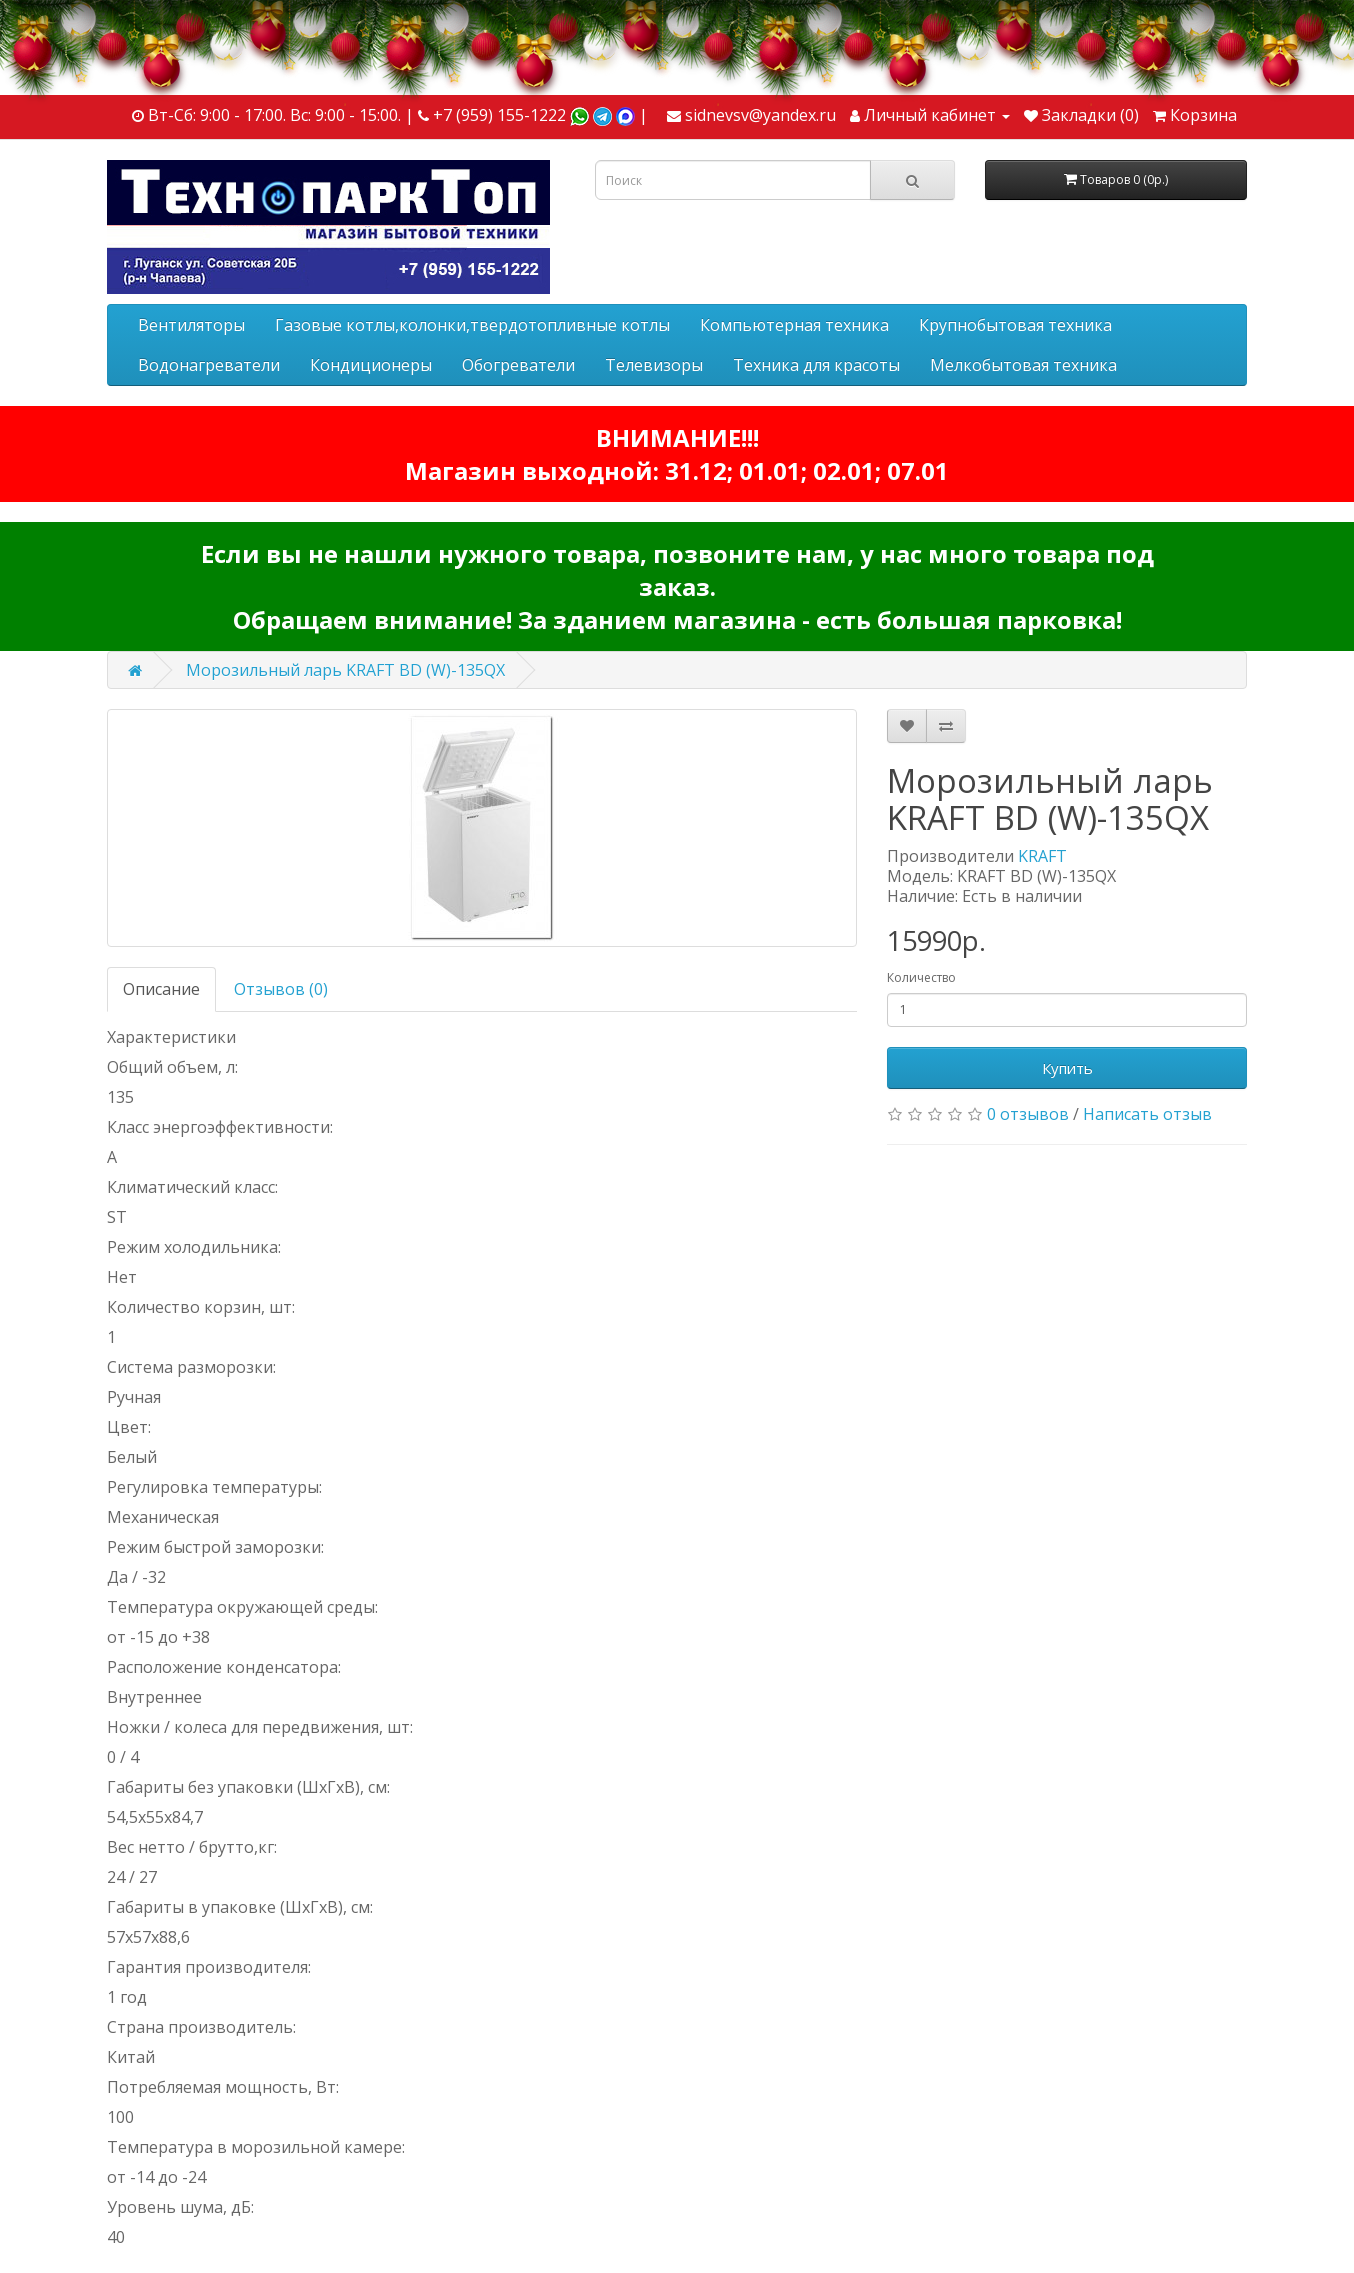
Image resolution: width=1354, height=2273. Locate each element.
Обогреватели (518, 365)
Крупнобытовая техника (1015, 325)
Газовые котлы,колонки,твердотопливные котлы (472, 325)
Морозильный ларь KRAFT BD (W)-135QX (345, 670)
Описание (161, 989)
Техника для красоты (816, 365)
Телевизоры (654, 365)
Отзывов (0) (281, 989)
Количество (921, 977)
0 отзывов (1028, 1114)
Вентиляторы (191, 325)
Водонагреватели (209, 365)
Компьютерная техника (794, 325)
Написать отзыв (1147, 1114)
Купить (1067, 1068)
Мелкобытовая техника (1023, 365)
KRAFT (1042, 856)
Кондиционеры (371, 365)
